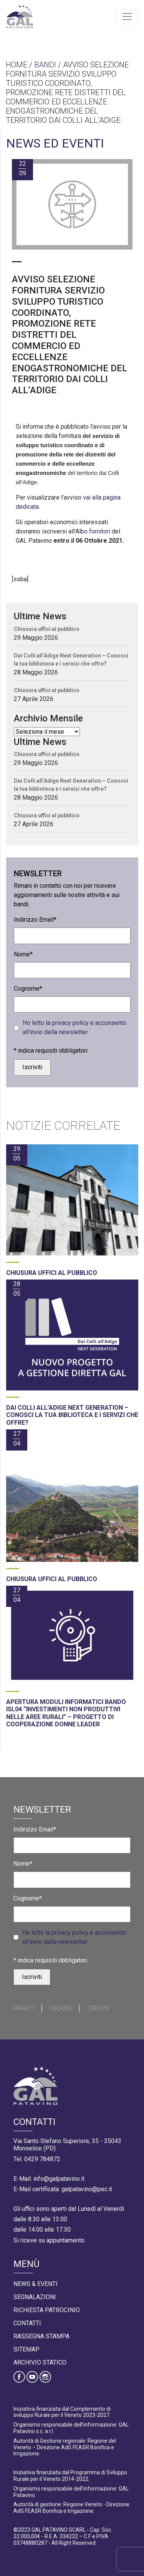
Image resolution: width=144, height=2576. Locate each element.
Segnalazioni (34, 2297)
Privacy (23, 2008)
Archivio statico (39, 2362)
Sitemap (26, 2349)
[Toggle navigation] (127, 16)
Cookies (60, 2008)
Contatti (27, 2323)
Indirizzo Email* (35, 919)
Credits (98, 2008)
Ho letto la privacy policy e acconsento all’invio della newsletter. (74, 1027)
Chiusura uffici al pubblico (46, 629)
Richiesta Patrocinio (46, 2310)
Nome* (23, 954)
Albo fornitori (92, 531)
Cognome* (28, 988)
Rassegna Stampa (41, 2336)
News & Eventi (35, 2284)
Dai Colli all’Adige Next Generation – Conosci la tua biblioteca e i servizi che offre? (71, 659)
